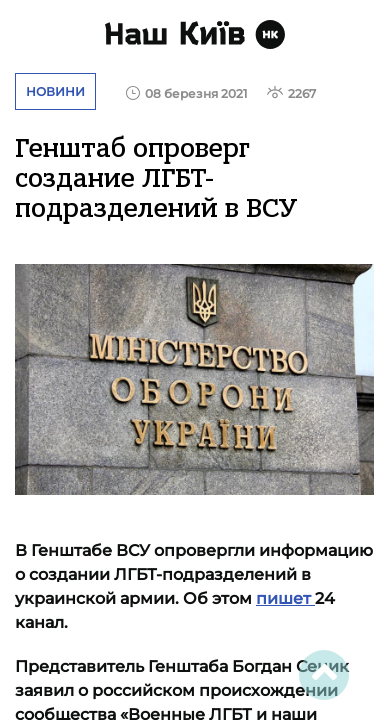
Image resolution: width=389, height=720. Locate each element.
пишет (285, 598)
